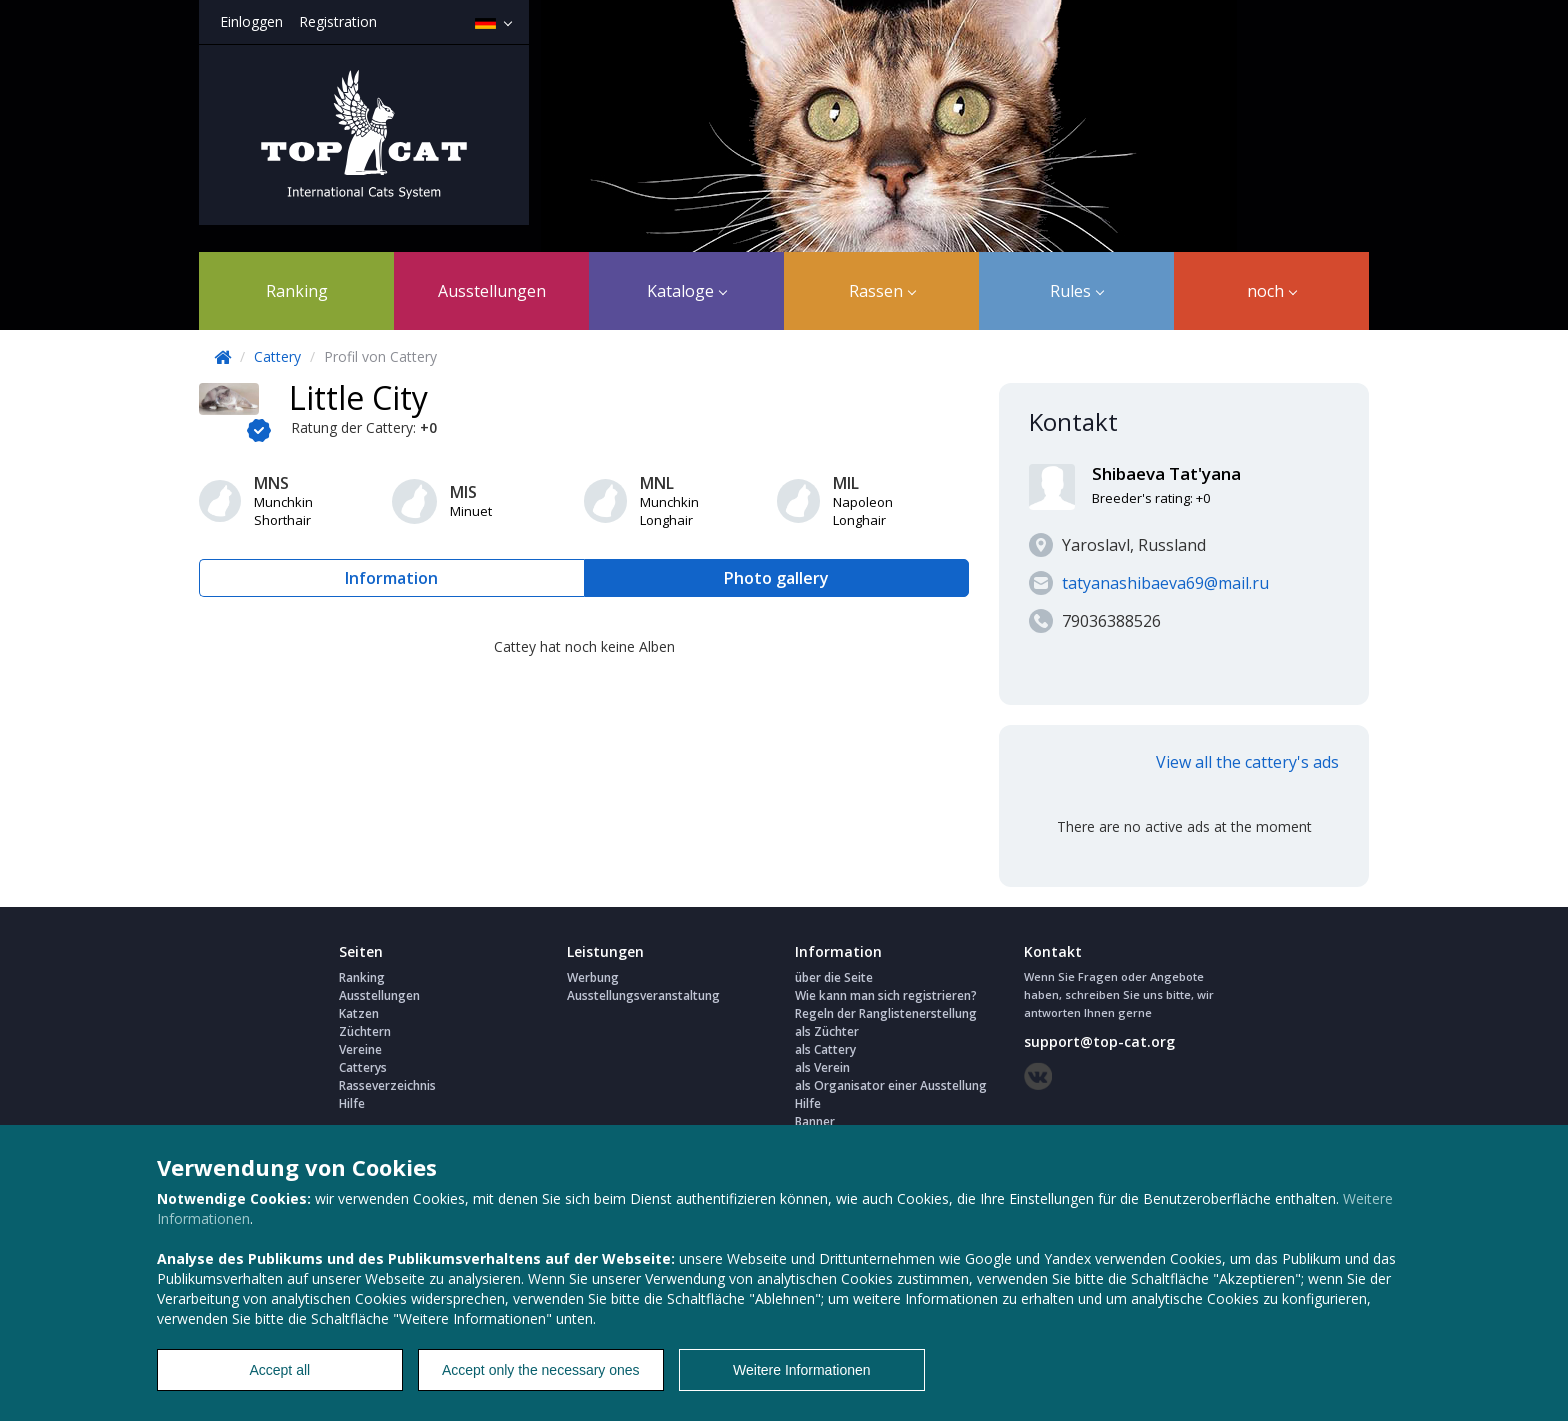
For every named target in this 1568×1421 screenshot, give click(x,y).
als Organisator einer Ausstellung (891, 1085)
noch (1272, 291)
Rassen (882, 291)
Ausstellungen (492, 291)
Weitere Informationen (801, 1370)
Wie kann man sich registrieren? (886, 995)
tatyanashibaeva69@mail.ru (1165, 583)
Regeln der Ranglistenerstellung (886, 1013)
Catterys (363, 1067)
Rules (1077, 291)
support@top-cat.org (1099, 1041)
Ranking (297, 291)
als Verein (822, 1067)
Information (391, 578)
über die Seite (834, 977)
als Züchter (827, 1031)
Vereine (360, 1049)
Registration (338, 21)
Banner (815, 1121)
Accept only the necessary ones (541, 1370)
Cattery (277, 356)
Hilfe (352, 1103)
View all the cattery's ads (1247, 762)
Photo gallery (776, 578)
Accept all (279, 1370)
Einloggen (251, 21)
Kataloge (687, 291)
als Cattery (825, 1049)
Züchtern (365, 1031)
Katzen (359, 1013)
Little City (358, 397)
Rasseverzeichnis (387, 1085)
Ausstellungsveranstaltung (643, 995)
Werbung (593, 977)
